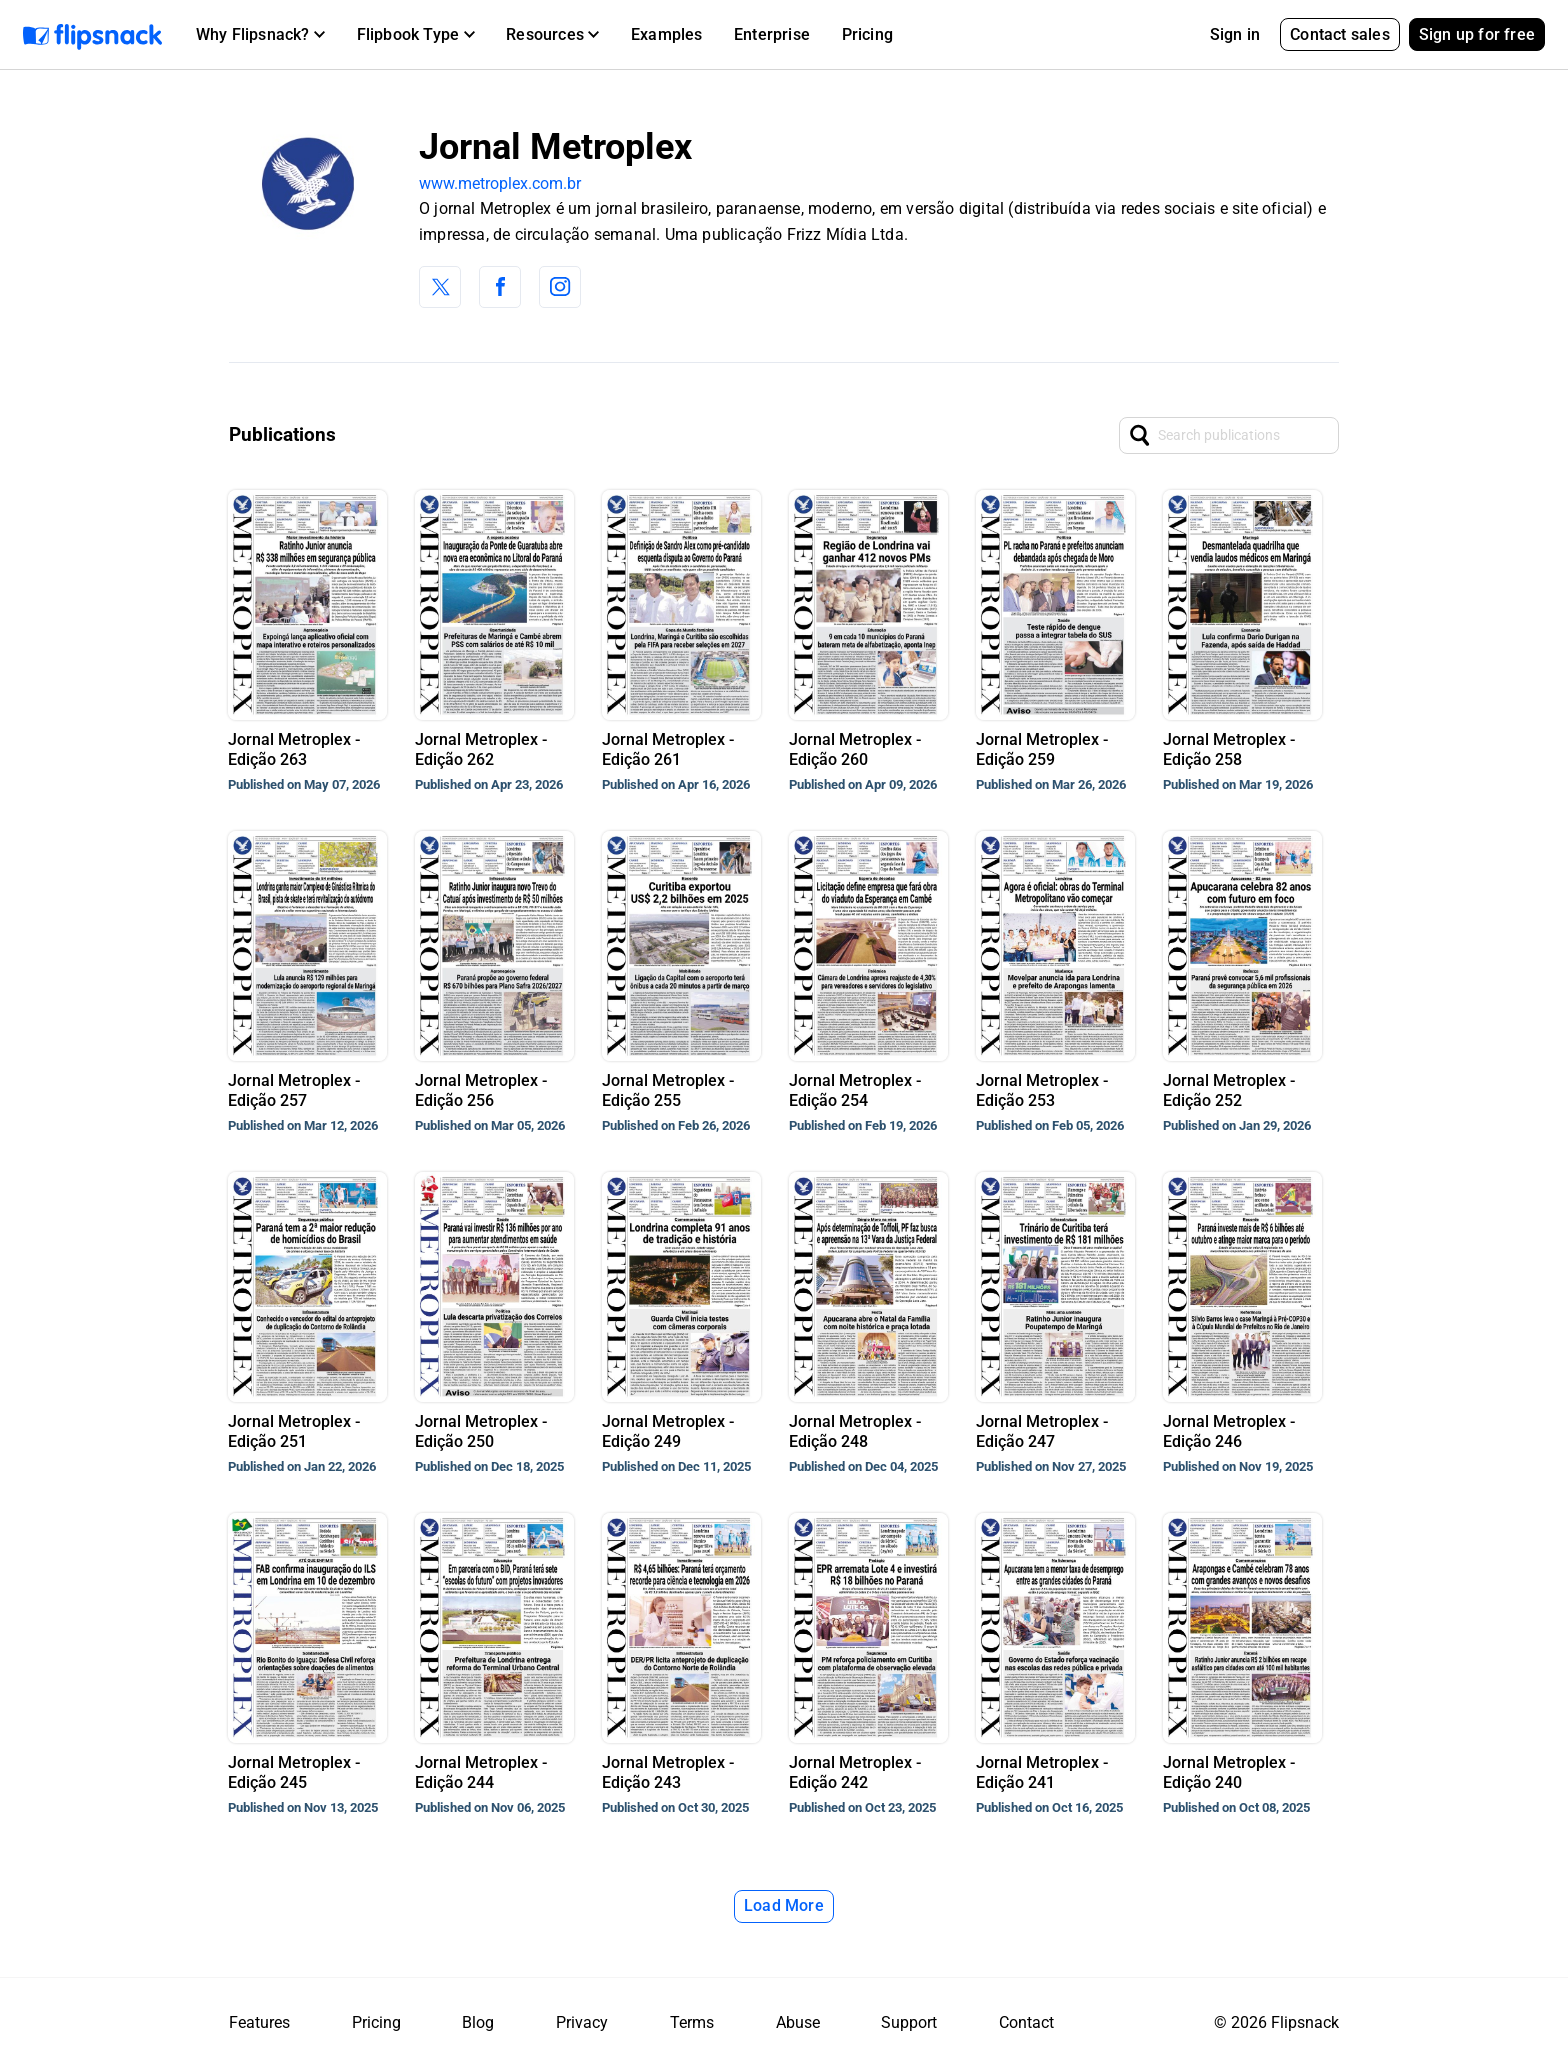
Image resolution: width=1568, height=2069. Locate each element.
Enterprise (772, 34)
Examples (667, 34)
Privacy (582, 2022)
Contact (1026, 2022)
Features (259, 2022)
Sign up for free (1477, 34)
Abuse (798, 2022)
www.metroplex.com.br (500, 183)
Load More (784, 1905)
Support (909, 2022)
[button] (260, 35)
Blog (478, 2022)
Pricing (867, 34)
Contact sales (1340, 34)
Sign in (1235, 34)
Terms (692, 2022)
